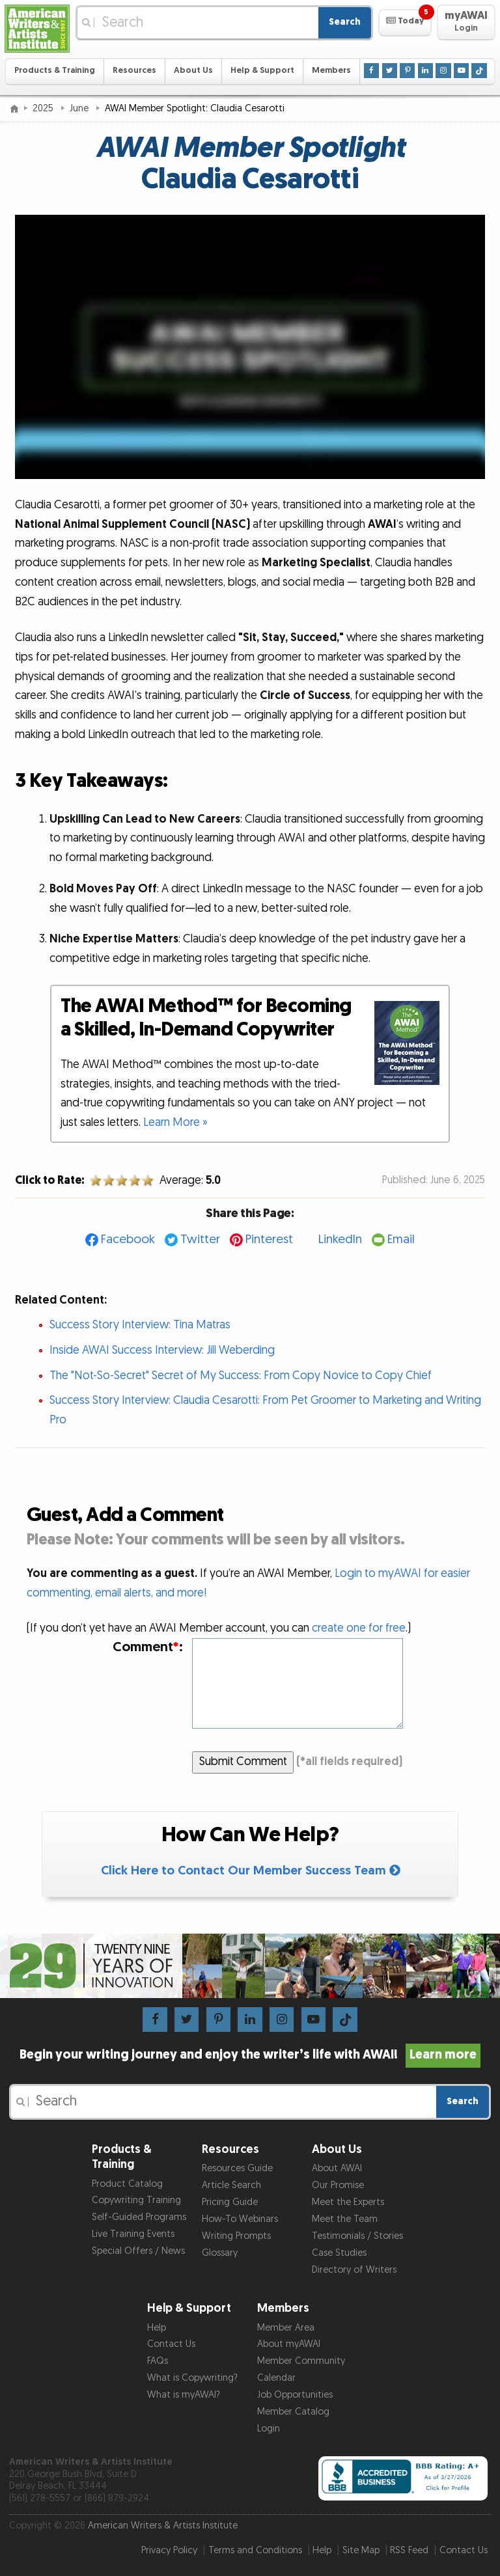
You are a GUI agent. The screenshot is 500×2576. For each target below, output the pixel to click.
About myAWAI (288, 2344)
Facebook (128, 1239)
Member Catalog (293, 2411)
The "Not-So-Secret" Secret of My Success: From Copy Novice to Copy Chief (240, 1375)
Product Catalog (127, 2184)
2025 (44, 108)
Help (156, 2328)
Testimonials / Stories (357, 2236)
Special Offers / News (138, 2251)
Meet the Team (345, 2219)
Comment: (148, 1647)
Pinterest (269, 1239)
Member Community (301, 2361)
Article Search (231, 2185)
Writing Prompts (236, 2236)
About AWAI (337, 2168)
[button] (404, 22)
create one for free (359, 1628)
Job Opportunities (295, 2395)
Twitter (200, 1239)
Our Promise (338, 2185)
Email (401, 1239)
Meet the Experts (348, 2202)
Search (345, 22)
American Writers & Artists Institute (163, 2525)
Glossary (220, 2253)
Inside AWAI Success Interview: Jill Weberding (162, 1350)
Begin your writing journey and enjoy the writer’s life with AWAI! (250, 2054)
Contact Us (171, 2344)
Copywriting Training (136, 2200)
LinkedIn (340, 1239)
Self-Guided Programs (139, 2217)
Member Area (285, 2328)
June (80, 108)
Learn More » (175, 1122)
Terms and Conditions (255, 2550)
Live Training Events (133, 2234)
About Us (193, 70)
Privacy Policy (169, 2550)
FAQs (157, 2361)
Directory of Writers (354, 2270)
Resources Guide (237, 2168)
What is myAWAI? (183, 2395)
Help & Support (262, 70)
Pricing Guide (230, 2202)
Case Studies (339, 2253)
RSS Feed (409, 2550)
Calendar (276, 2378)
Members (331, 70)
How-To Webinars (240, 2219)
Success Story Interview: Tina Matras (139, 1324)
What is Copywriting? (192, 2378)
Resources (134, 70)
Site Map (361, 2550)
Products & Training (54, 70)
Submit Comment (243, 1761)
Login (268, 2428)
